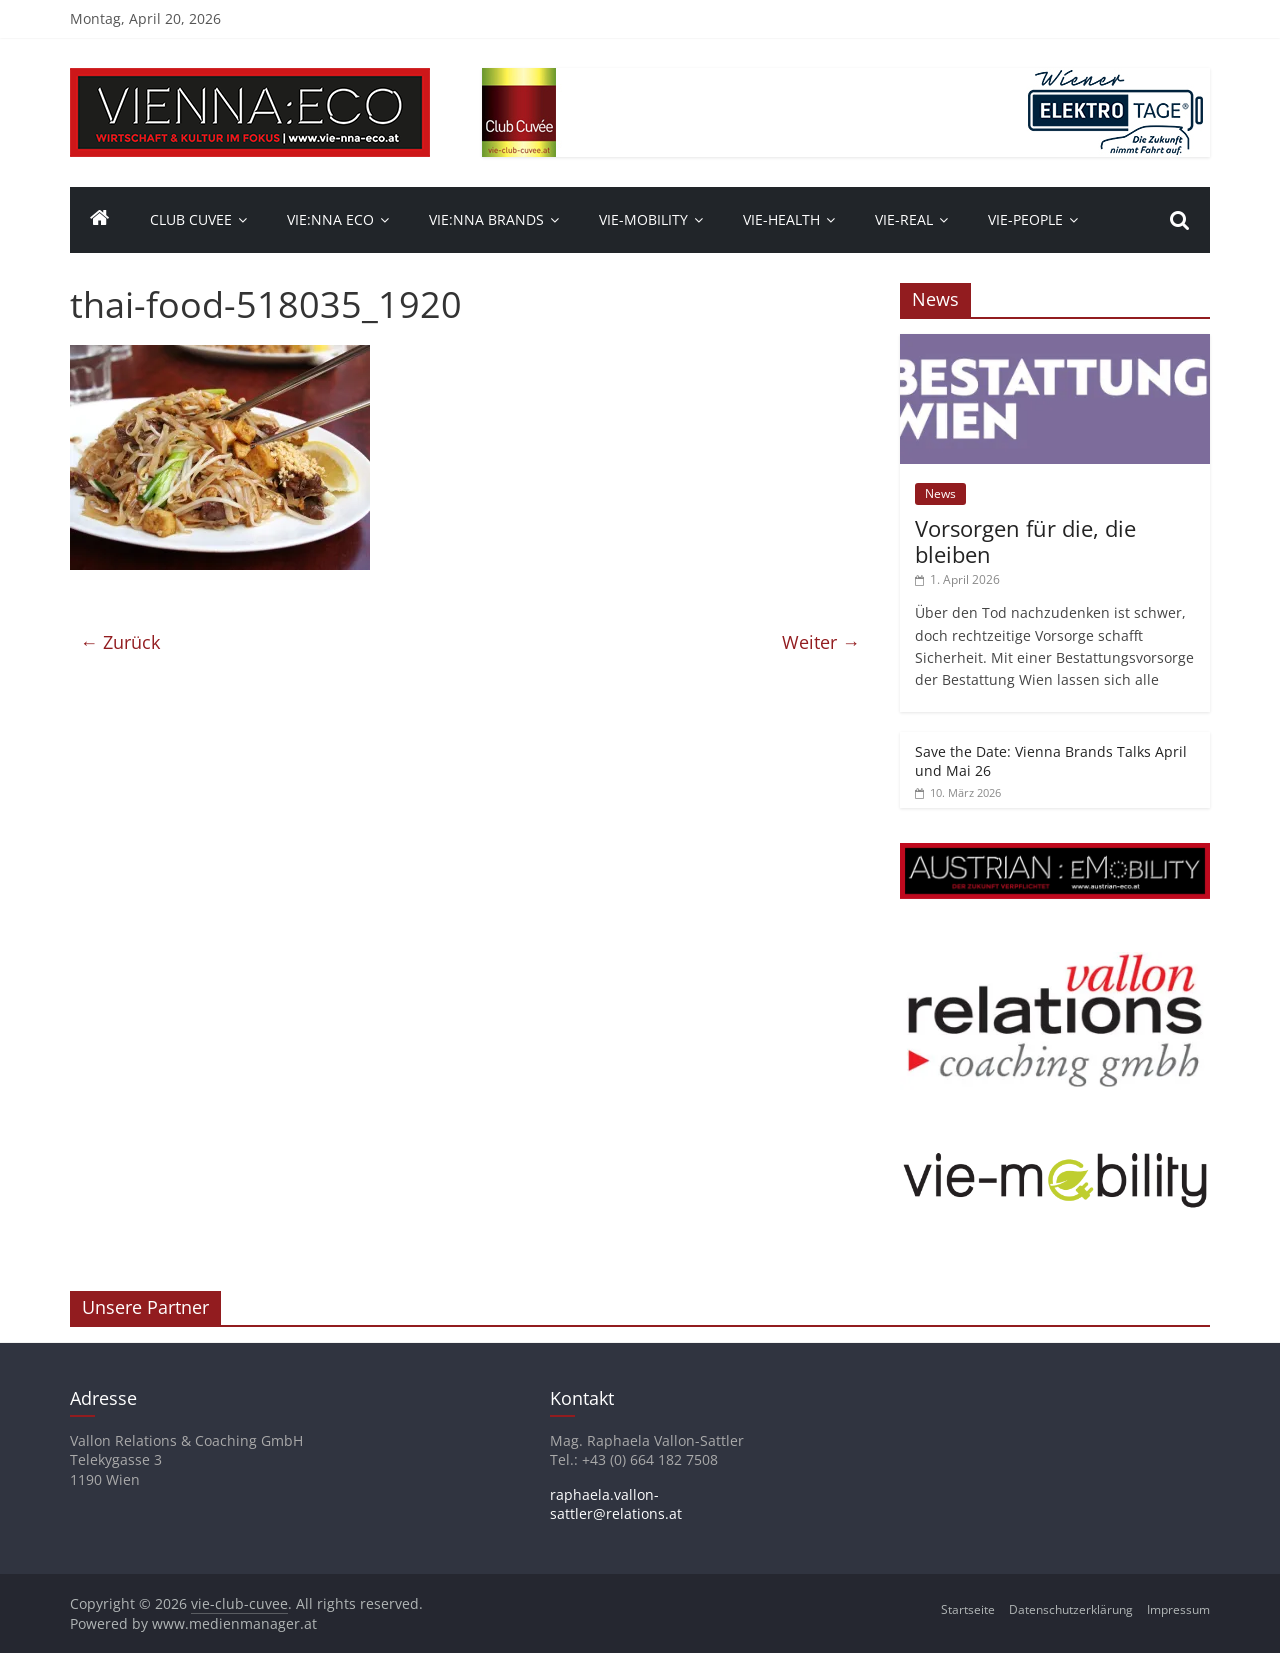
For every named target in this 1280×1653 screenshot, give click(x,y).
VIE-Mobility (643, 219)
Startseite (968, 1609)
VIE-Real (904, 219)
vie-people (1025, 219)
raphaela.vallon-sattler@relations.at (616, 1504)
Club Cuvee (191, 219)
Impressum (1178, 1609)
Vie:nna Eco (330, 219)
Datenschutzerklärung (1071, 1609)
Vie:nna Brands (486, 219)
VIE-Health (781, 219)
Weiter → (821, 642)
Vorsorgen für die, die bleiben (1025, 541)
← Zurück (120, 642)
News (940, 493)
